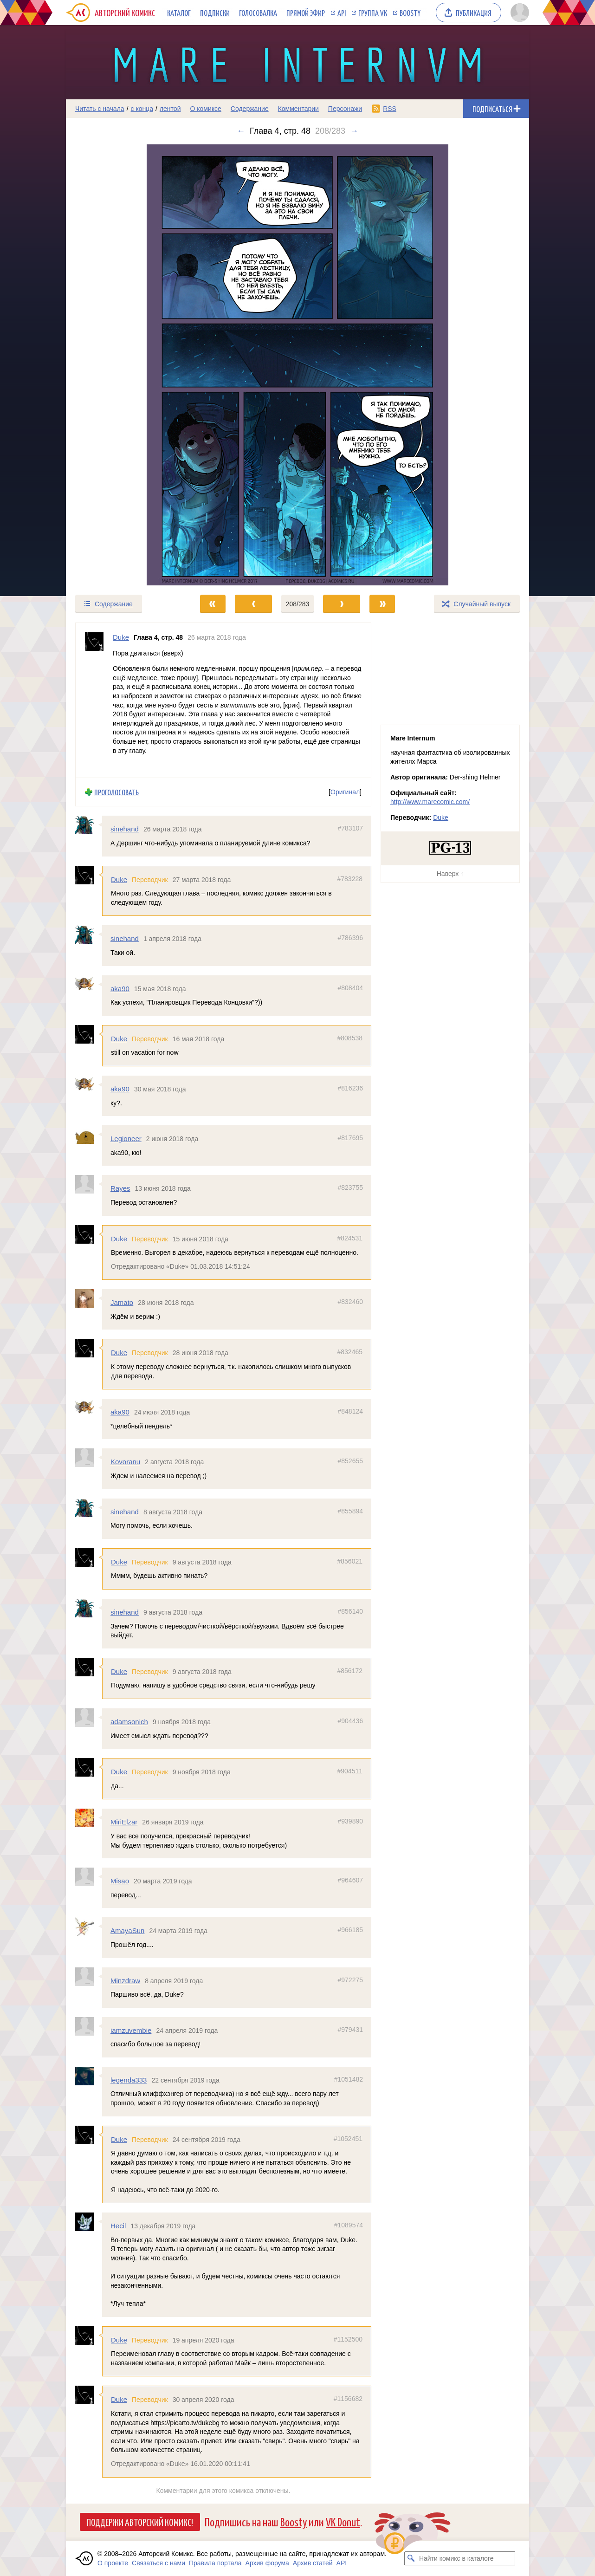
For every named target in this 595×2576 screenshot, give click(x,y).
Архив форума (267, 2563)
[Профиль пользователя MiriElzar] (88, 1818)
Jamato (121, 1302)
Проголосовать (116, 792)
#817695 (350, 1138)
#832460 (350, 1301)
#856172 (349, 1670)
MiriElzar (123, 1822)
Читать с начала (99, 108)
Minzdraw (125, 1980)
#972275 (350, 1979)
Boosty (410, 12)
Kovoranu (125, 1462)
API (341, 12)
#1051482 (348, 2079)
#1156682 (348, 2398)
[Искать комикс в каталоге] (411, 2558)
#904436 (350, 1721)
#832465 (349, 1352)
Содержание (250, 108)
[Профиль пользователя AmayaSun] (88, 1926)
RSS (389, 108)
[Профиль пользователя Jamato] (88, 1298)
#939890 (350, 1821)
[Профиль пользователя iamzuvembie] (88, 2026)
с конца (142, 108)
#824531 (349, 1237)
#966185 (350, 1930)
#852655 (350, 1461)
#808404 (350, 987)
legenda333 (128, 2080)
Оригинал (345, 792)
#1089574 (348, 2225)
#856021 (349, 1561)
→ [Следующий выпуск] (354, 131)
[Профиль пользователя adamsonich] (88, 1717)
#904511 (349, 1771)
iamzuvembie (130, 2030)
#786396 (350, 937)
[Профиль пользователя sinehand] (88, 825)
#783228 (349, 878)
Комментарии (298, 108)
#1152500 (348, 2338)
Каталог (179, 12)
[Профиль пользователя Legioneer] (88, 1134)
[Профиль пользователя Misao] (88, 1877)
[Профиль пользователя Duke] (94, 700)
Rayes (120, 1188)
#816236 (350, 1088)
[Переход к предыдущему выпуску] (124, 364)
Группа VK (372, 12)
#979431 (350, 2029)
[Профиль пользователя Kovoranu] (88, 1457)
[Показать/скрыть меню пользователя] (518, 12)
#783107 (350, 828)
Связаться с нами (158, 2563)
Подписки (215, 12)
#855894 (350, 1510)
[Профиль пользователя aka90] (88, 984)
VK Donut (343, 2521)
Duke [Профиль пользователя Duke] (121, 637)
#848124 (350, 1411)
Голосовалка (258, 12)
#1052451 (348, 2138)
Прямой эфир (305, 12)
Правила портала (215, 2563)
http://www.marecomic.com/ (430, 801)
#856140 (350, 1611)
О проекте (112, 2563)
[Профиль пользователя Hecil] (88, 2222)
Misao (119, 1881)
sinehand (124, 829)
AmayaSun (127, 1930)
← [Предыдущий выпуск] (241, 131)
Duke (119, 879)
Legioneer (126, 1138)
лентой (170, 108)
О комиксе (205, 108)
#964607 (350, 1880)
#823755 (350, 1187)
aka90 (119, 988)
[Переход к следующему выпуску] (297, 364)
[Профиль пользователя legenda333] (88, 2076)
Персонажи (345, 108)
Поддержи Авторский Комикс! (140, 2522)
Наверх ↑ (450, 873)
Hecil (118, 2226)
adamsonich (129, 1722)
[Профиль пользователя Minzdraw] (88, 1976)
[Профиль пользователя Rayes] (88, 1184)
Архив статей (313, 2563)
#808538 (349, 1037)
